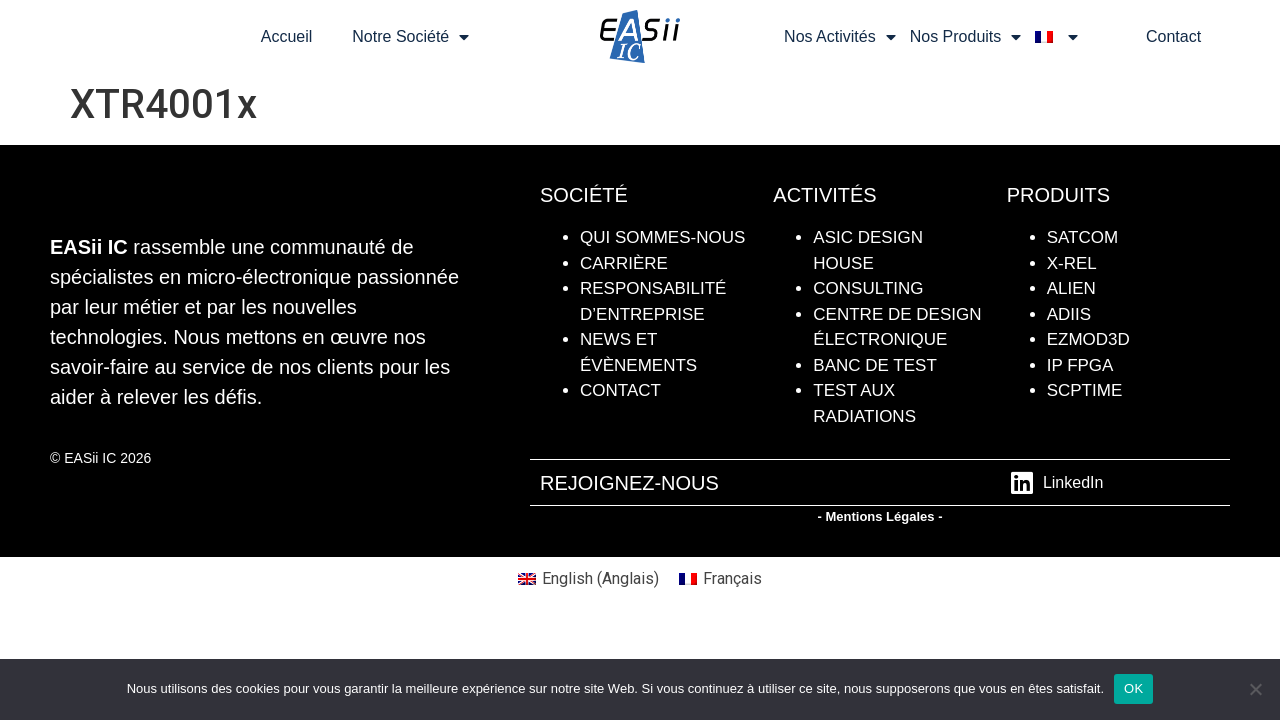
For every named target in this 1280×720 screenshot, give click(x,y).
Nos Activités (840, 37)
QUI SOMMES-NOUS (662, 237)
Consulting (868, 288)
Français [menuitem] (732, 578)
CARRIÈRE (624, 263)
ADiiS (1069, 314)
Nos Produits (966, 37)
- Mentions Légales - (880, 516)
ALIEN (1071, 288)
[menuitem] (1056, 37)
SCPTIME (1085, 390)
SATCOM (1082, 237)
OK (1133, 688)
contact (620, 390)
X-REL (1072, 263)
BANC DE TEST (874, 365)
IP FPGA (1080, 365)
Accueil (287, 36)
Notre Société (410, 37)
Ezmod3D (1088, 339)
